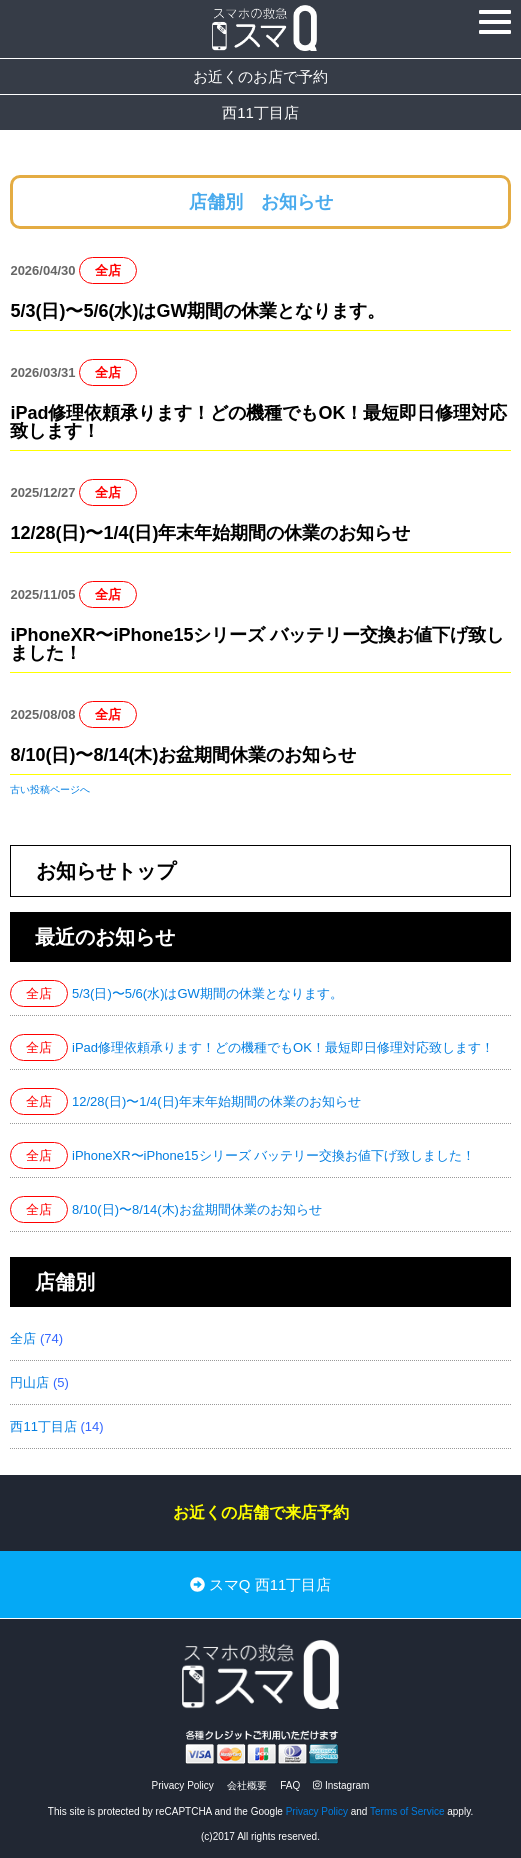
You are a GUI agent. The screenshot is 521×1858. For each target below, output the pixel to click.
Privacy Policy (183, 1785)
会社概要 (247, 1785)
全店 (108, 270)
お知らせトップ (106, 871)
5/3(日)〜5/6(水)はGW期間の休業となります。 (197, 311)
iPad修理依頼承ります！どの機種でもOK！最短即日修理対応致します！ (258, 422)
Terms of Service (407, 1811)
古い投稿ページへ (50, 789)
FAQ (290, 1785)
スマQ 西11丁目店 (261, 1584)
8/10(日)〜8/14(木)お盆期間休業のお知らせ (183, 755)
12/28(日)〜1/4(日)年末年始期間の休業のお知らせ (210, 533)
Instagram (341, 1785)
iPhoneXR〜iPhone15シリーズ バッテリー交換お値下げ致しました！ (257, 644)
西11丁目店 (260, 112)
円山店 (29, 1382)
